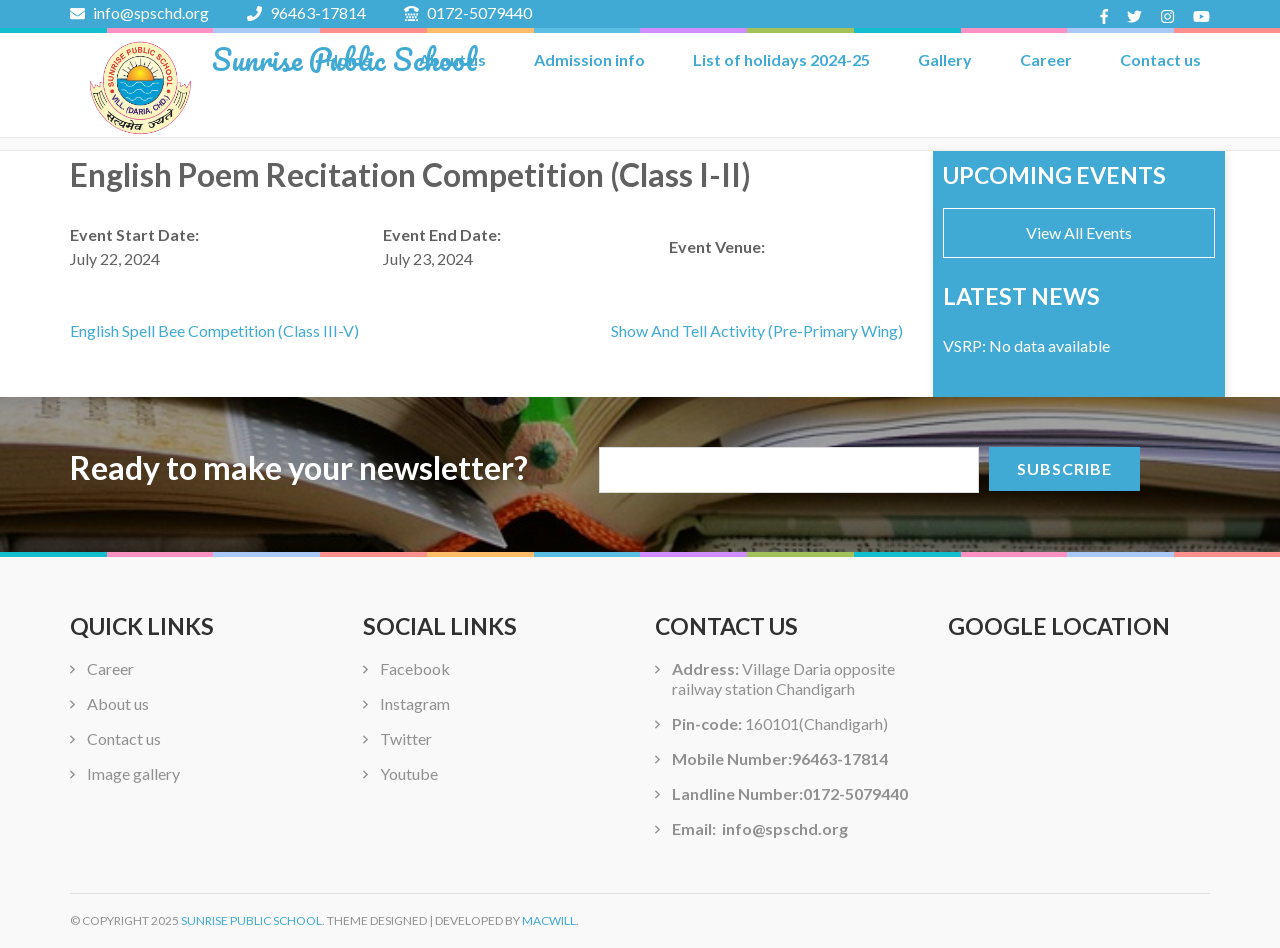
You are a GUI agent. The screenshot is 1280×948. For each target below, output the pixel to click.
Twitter (406, 738)
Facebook (415, 668)
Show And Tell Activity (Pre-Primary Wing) (757, 330)
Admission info (589, 59)
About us (118, 703)
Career (1046, 59)
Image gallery (133, 773)
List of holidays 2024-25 (781, 59)
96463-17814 (306, 12)
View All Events (1079, 232)
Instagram (415, 703)
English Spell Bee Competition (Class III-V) (214, 330)
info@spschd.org (139, 12)
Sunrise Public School (344, 59)
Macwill (549, 920)
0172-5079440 (468, 12)
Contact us (1160, 59)
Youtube (409, 773)
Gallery (945, 59)
